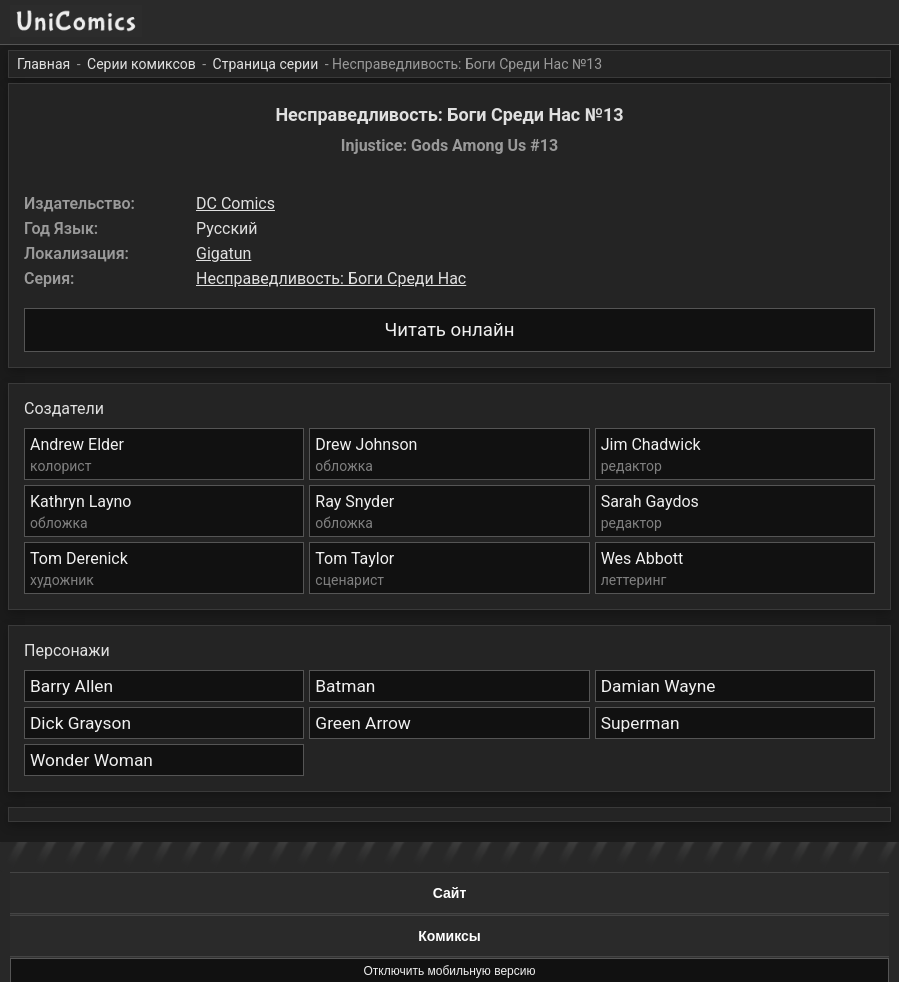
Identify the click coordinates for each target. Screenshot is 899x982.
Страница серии (266, 64)
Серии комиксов (141, 64)
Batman (345, 686)
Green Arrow (363, 723)
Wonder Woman (91, 760)
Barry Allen (71, 686)
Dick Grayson (80, 723)
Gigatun (223, 253)
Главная (43, 64)
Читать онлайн (450, 330)
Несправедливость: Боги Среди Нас (331, 278)
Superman (640, 723)
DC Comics (235, 203)
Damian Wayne (658, 686)
